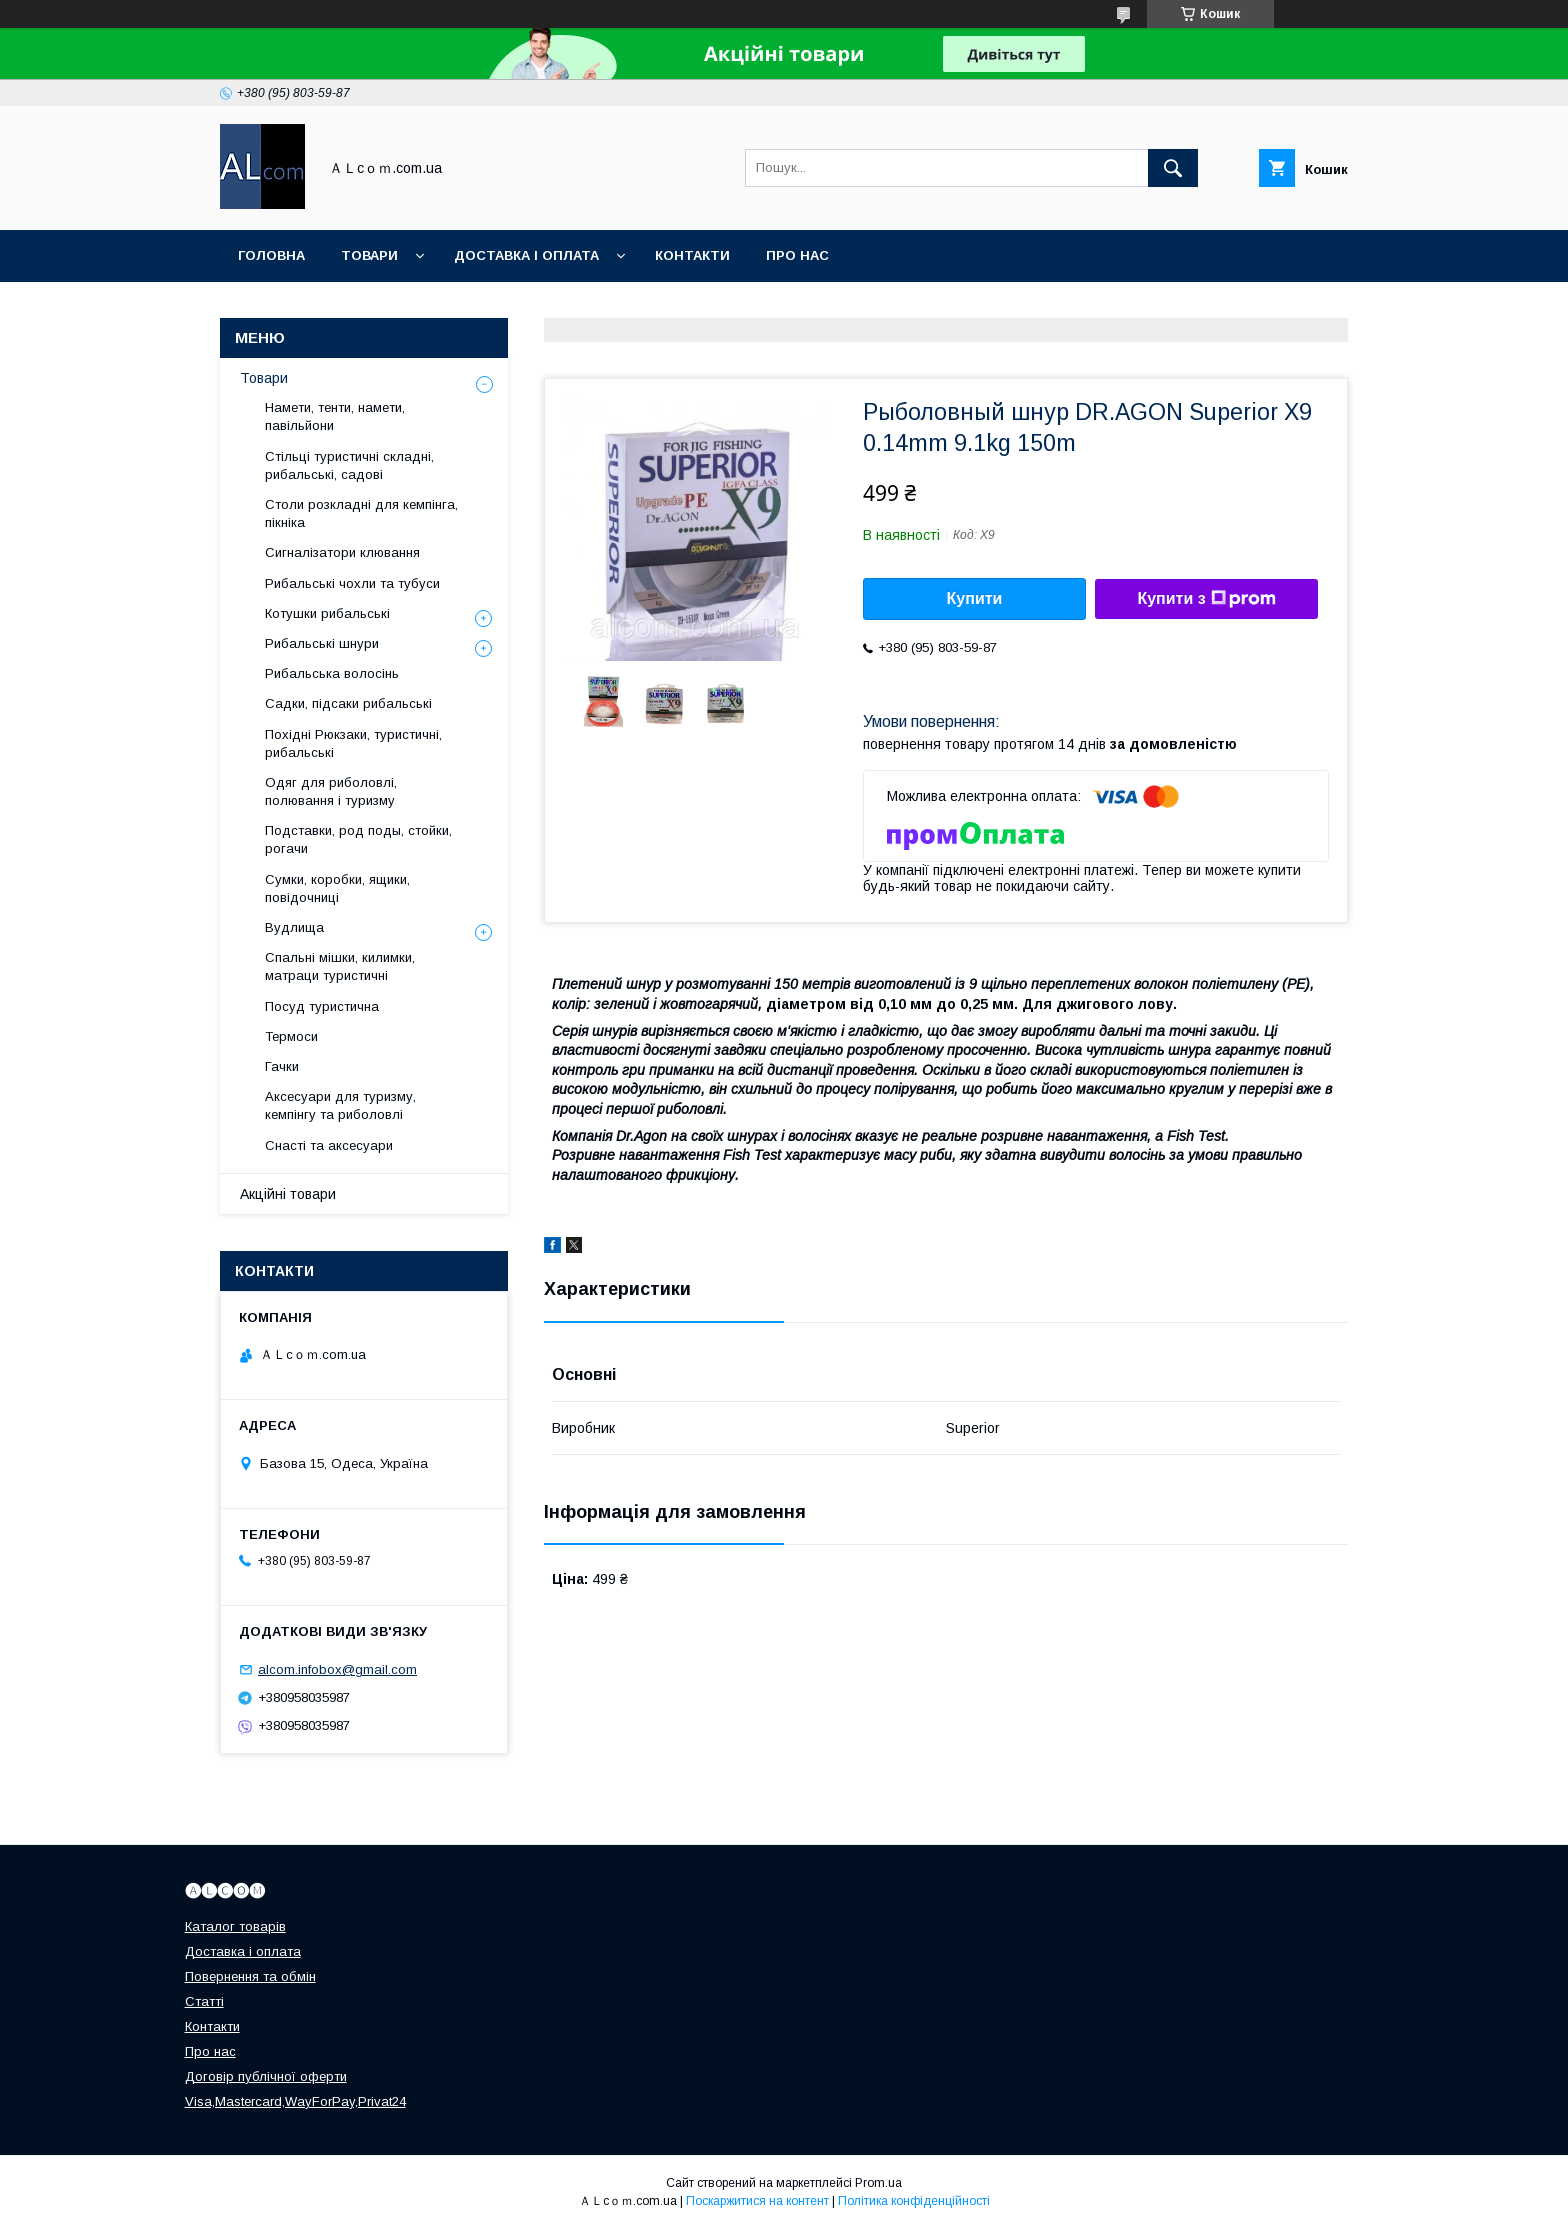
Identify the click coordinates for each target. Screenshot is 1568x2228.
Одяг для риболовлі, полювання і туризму (331, 791)
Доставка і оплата (526, 255)
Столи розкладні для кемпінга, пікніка (361, 513)
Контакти (692, 255)
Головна (271, 255)
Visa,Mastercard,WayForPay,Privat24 (295, 2101)
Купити (975, 598)
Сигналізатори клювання (342, 552)
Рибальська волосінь (332, 673)
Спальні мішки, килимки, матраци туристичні (340, 966)
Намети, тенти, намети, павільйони (335, 416)
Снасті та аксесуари (329, 1145)
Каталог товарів (235, 1926)
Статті (204, 2001)
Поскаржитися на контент (757, 2201)
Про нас (797, 255)
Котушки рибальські (327, 613)
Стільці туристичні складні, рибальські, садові (349, 465)
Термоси (291, 1036)
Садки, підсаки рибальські (348, 703)
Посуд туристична (322, 1006)
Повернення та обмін (250, 1976)
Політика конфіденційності (914, 2201)
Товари (369, 255)
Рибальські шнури (322, 643)
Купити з (1206, 599)
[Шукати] (1173, 168)
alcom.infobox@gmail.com (337, 1669)
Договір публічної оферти (266, 2076)
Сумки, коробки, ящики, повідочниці (337, 888)
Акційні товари (288, 1194)
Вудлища (294, 927)
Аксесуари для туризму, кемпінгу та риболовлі (340, 1105)
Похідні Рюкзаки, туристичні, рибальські (353, 743)
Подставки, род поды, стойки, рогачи (358, 839)
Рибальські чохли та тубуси (352, 583)
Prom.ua (878, 2183)
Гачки (282, 1066)
